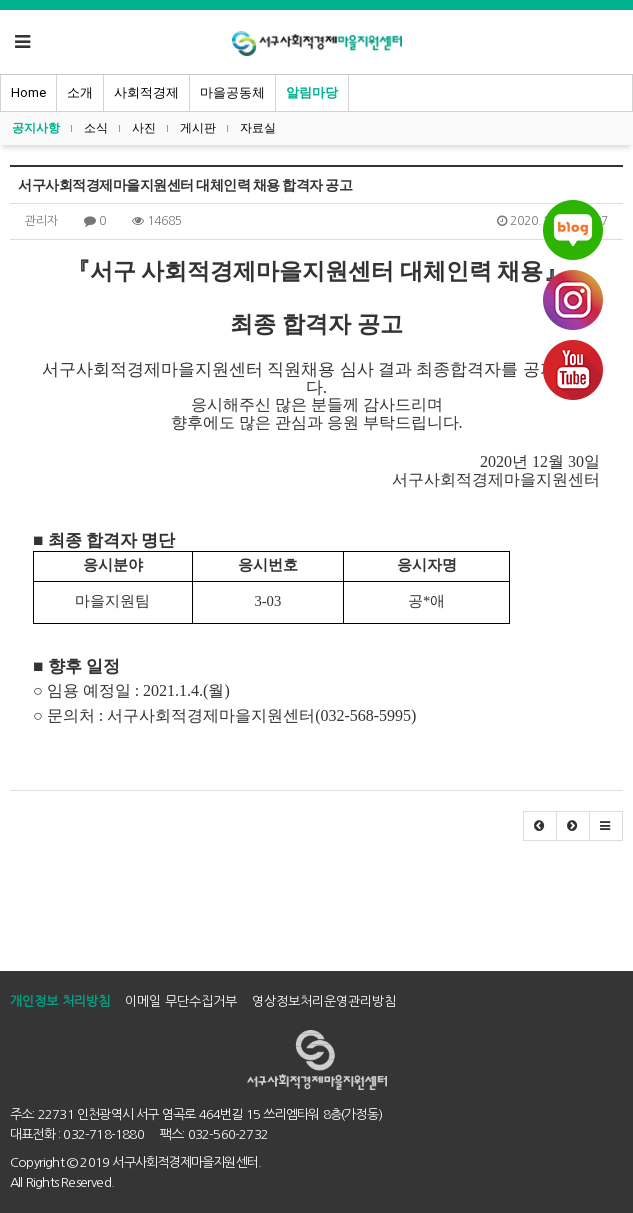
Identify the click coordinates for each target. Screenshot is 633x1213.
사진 (144, 128)
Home (28, 92)
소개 (80, 92)
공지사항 (36, 128)
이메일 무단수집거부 (181, 1001)
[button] (540, 826)
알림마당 (312, 92)
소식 (96, 128)
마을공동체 (232, 92)
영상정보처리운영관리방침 (324, 1001)
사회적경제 (146, 92)
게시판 (198, 128)
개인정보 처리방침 (60, 1001)
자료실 (258, 128)
